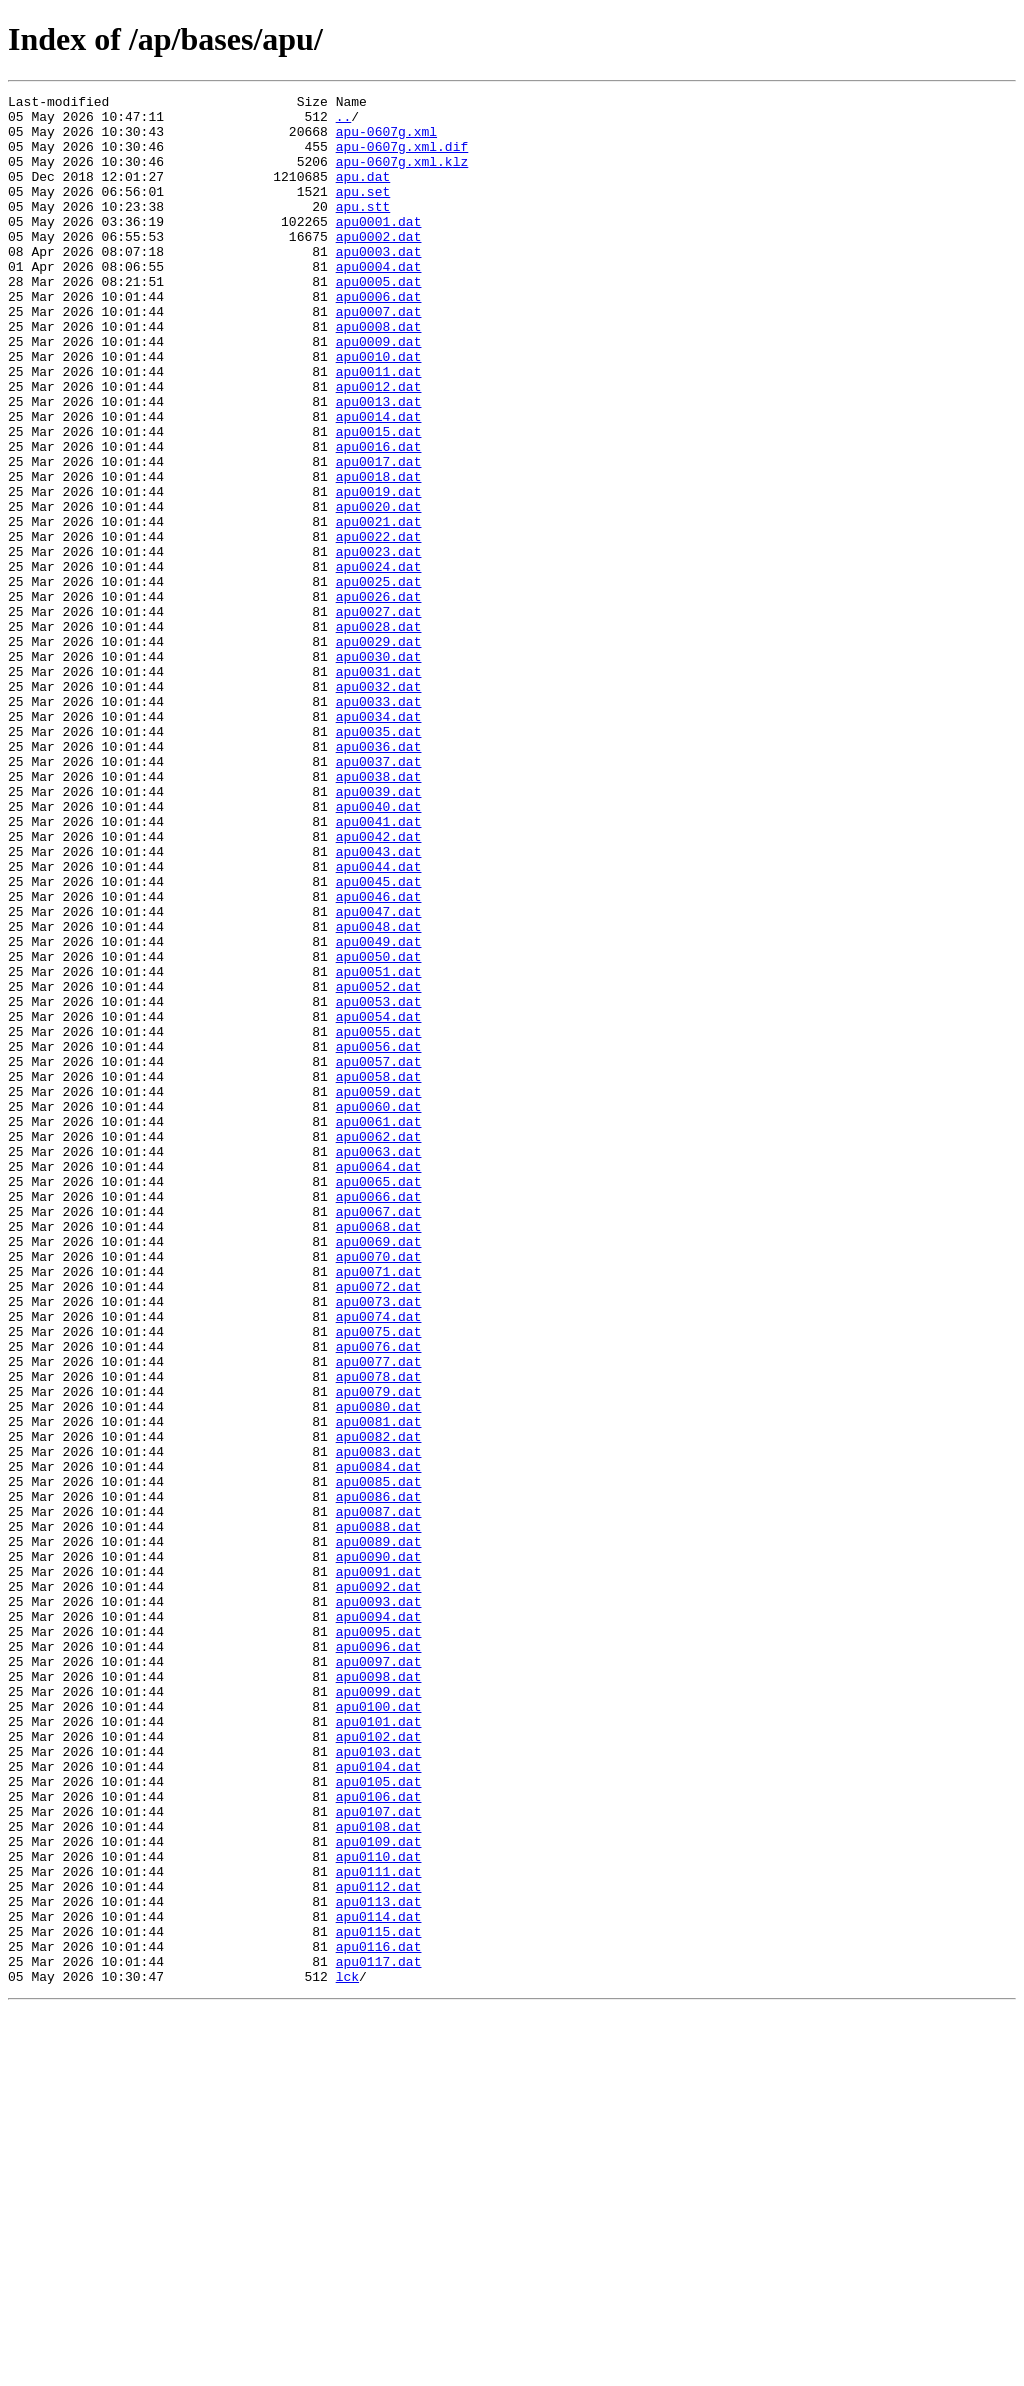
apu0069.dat (379, 1472)
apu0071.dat (379, 1508)
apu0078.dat (379, 1634)
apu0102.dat (379, 2066)
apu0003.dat (379, 284)
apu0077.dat (379, 1616)
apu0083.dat (379, 1724)
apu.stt (363, 230)
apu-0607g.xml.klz (402, 176)
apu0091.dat (379, 1868)
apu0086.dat (379, 1778)
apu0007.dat (379, 356)
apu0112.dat (379, 2246)
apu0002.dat (379, 266)
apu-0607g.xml (386, 140)
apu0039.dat (379, 932)
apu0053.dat (379, 1184)
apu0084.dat (379, 1742)
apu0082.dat (379, 1706)
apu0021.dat (379, 608)
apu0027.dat (379, 716)
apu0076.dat (379, 1598)
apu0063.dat (379, 1364)
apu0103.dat (379, 2084)
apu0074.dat (379, 1562)
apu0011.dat (379, 428)
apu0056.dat (379, 1238)
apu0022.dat (379, 626)
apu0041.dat (379, 968)
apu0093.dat (379, 1904)
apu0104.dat (379, 2102)
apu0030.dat (379, 770)
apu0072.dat (379, 1526)
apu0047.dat (379, 1076)
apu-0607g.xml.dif (402, 158)
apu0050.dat (379, 1130)
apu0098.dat (379, 1994)
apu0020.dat (379, 590)
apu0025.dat (379, 680)
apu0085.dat (379, 1760)
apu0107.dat (379, 2156)
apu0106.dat (379, 2138)
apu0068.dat (379, 1454)
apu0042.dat (379, 986)
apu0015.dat (379, 500)
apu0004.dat (379, 302)
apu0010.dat (379, 410)
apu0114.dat (379, 2282)
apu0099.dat (379, 2012)
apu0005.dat (379, 320)
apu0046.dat (379, 1058)
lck (347, 2354)
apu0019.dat (379, 572)
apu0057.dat (379, 1256)
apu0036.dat (379, 878)
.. (344, 122)
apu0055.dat (379, 1220)
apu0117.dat (379, 2336)
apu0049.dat (379, 1112)
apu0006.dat (379, 338)
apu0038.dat (379, 914)
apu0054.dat (379, 1202)
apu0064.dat (379, 1382)
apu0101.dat (379, 2048)
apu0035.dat (379, 860)
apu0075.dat (379, 1580)
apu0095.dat (379, 1940)
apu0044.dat (379, 1022)
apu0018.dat (379, 554)
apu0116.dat (379, 2318)
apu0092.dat (379, 1886)
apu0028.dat (379, 734)
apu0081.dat (379, 1688)
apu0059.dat (379, 1292)
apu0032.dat (379, 806)
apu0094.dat (379, 1922)
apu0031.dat (379, 788)
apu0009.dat (379, 392)
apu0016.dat (379, 518)
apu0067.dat (379, 1436)
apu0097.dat (379, 1976)
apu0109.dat (379, 2192)
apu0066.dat (379, 1418)
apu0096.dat (379, 1958)
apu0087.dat (379, 1796)
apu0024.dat (379, 662)
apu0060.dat (379, 1310)
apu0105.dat (379, 2120)
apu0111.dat (379, 2228)
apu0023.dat (379, 644)
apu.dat (363, 194)
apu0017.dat (379, 536)
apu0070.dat (379, 1490)
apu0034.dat (379, 842)
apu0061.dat (379, 1328)
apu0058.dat (379, 1274)
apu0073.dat (379, 1544)
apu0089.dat (379, 1832)
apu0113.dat (379, 2264)
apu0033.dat (379, 824)
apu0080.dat (379, 1670)
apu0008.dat (379, 374)
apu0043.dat (379, 1004)
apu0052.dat (379, 1166)
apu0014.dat (379, 482)
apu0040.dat (379, 950)
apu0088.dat (379, 1814)
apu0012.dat (379, 446)
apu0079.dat (379, 1652)
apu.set (363, 212)
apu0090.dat (379, 1850)
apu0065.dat (379, 1400)
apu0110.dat (379, 2210)
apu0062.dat (379, 1346)
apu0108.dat (379, 2174)
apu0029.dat (379, 752)
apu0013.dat (379, 464)
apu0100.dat (379, 2030)
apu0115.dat (379, 2300)
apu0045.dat (379, 1040)
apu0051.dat (379, 1148)
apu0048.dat (379, 1094)
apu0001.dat (379, 248)
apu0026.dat (379, 698)
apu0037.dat (379, 896)
